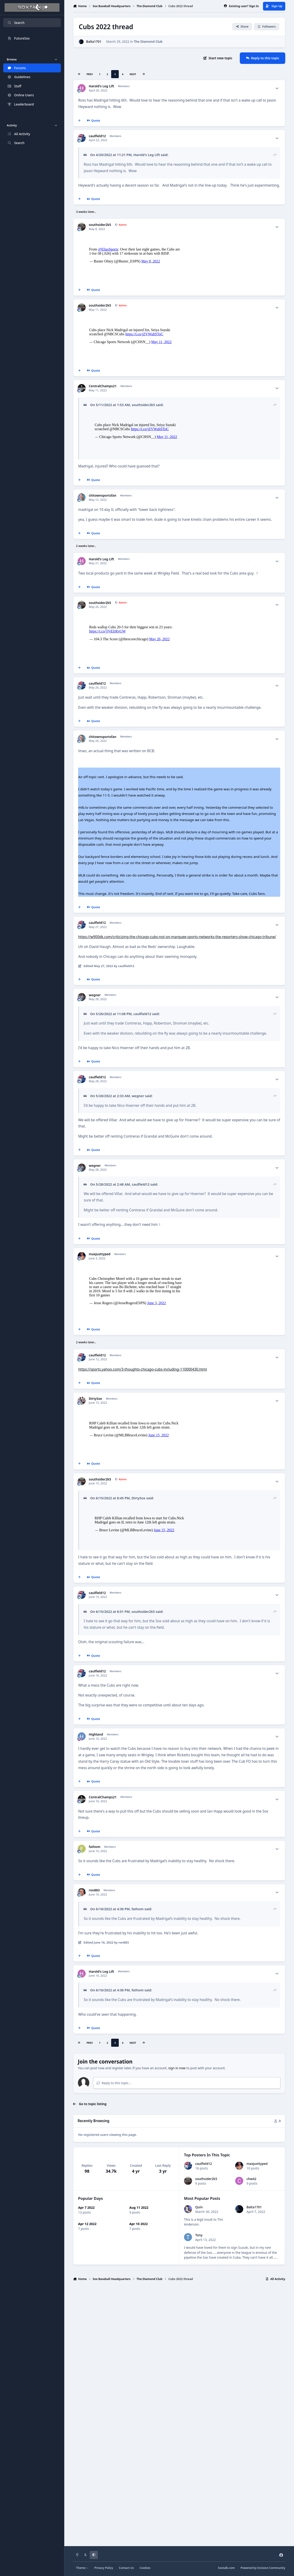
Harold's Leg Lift (101, 86)
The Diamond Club (148, 42)
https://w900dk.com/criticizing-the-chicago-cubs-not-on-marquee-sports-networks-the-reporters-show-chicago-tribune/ (177, 936)
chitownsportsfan (102, 495)
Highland (96, 1827)
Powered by (262, 2568)
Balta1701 (93, 42)
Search (15, 22)
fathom (94, 1939)
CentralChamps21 (103, 386)
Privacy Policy (103, 2568)
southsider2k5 (100, 225)
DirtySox (95, 1433)
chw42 (252, 2271)
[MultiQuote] (79, 120)
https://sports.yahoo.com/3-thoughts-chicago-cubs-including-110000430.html (142, 1403)
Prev (90, 74)
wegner (95, 995)
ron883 (94, 1982)
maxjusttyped (99, 1254)
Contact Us (126, 2568)
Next (133, 74)
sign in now (177, 2160)
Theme (82, 2568)
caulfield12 (97, 136)
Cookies (145, 2568)
